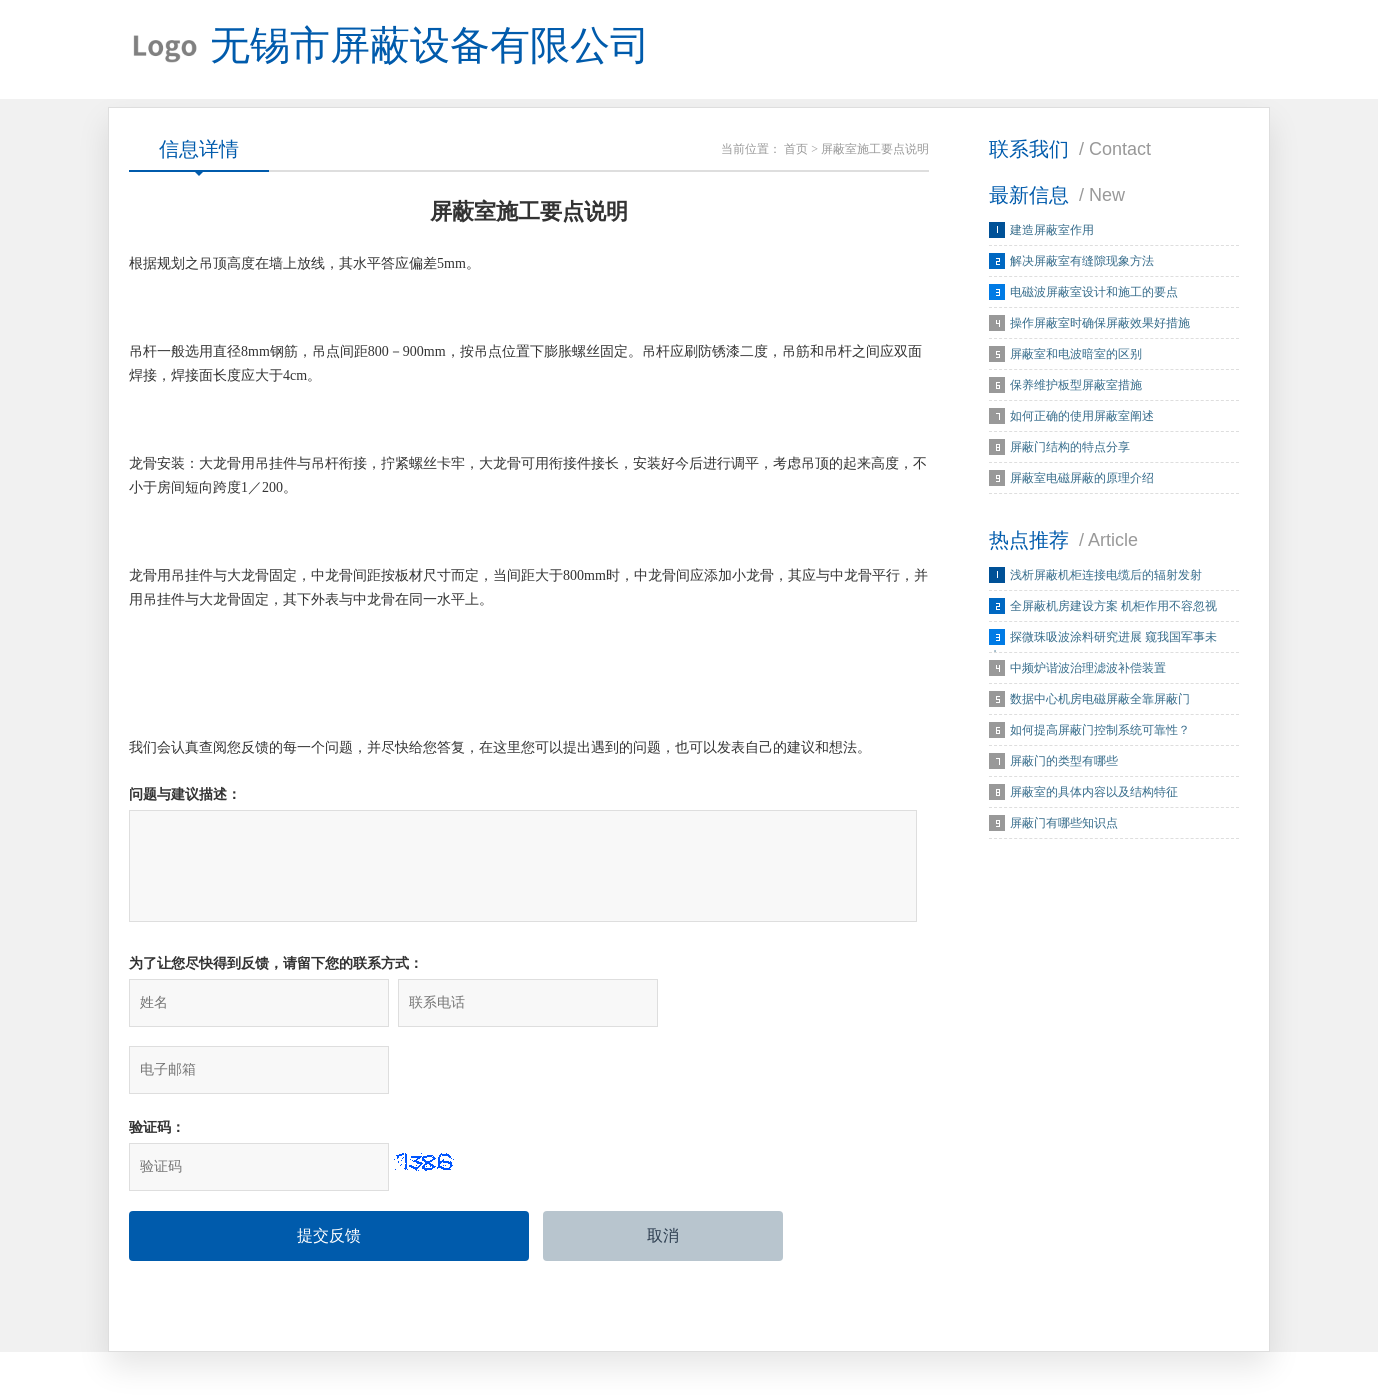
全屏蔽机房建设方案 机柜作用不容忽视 (1113, 607)
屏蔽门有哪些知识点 (1064, 824)
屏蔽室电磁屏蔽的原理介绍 (1082, 479)
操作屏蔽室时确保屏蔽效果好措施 (1100, 324)
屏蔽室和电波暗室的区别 (1076, 355)
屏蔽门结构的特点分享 (1070, 448)
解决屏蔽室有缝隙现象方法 (1082, 262)
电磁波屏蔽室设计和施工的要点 (1094, 293)
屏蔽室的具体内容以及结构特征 (1094, 793)
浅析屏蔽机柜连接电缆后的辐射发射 (1106, 576)
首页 (796, 150)
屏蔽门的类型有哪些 (1064, 762)
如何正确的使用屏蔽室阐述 (1082, 417)
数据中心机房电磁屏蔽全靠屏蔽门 (1100, 700)
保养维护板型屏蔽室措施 (1076, 386)
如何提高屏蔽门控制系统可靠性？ (1100, 731)
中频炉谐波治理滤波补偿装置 (1088, 669)
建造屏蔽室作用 (1052, 231)
